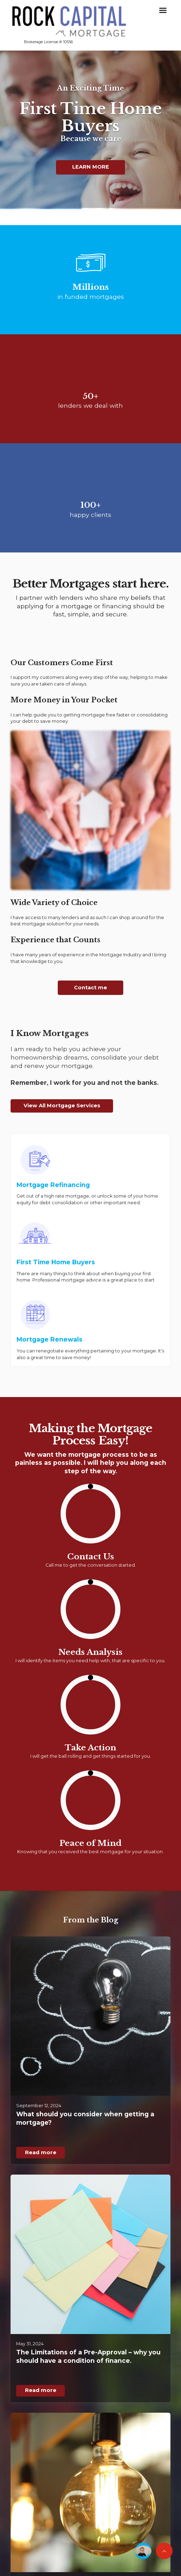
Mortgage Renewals (49, 1339)
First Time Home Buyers (56, 1262)
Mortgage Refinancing (53, 1184)
